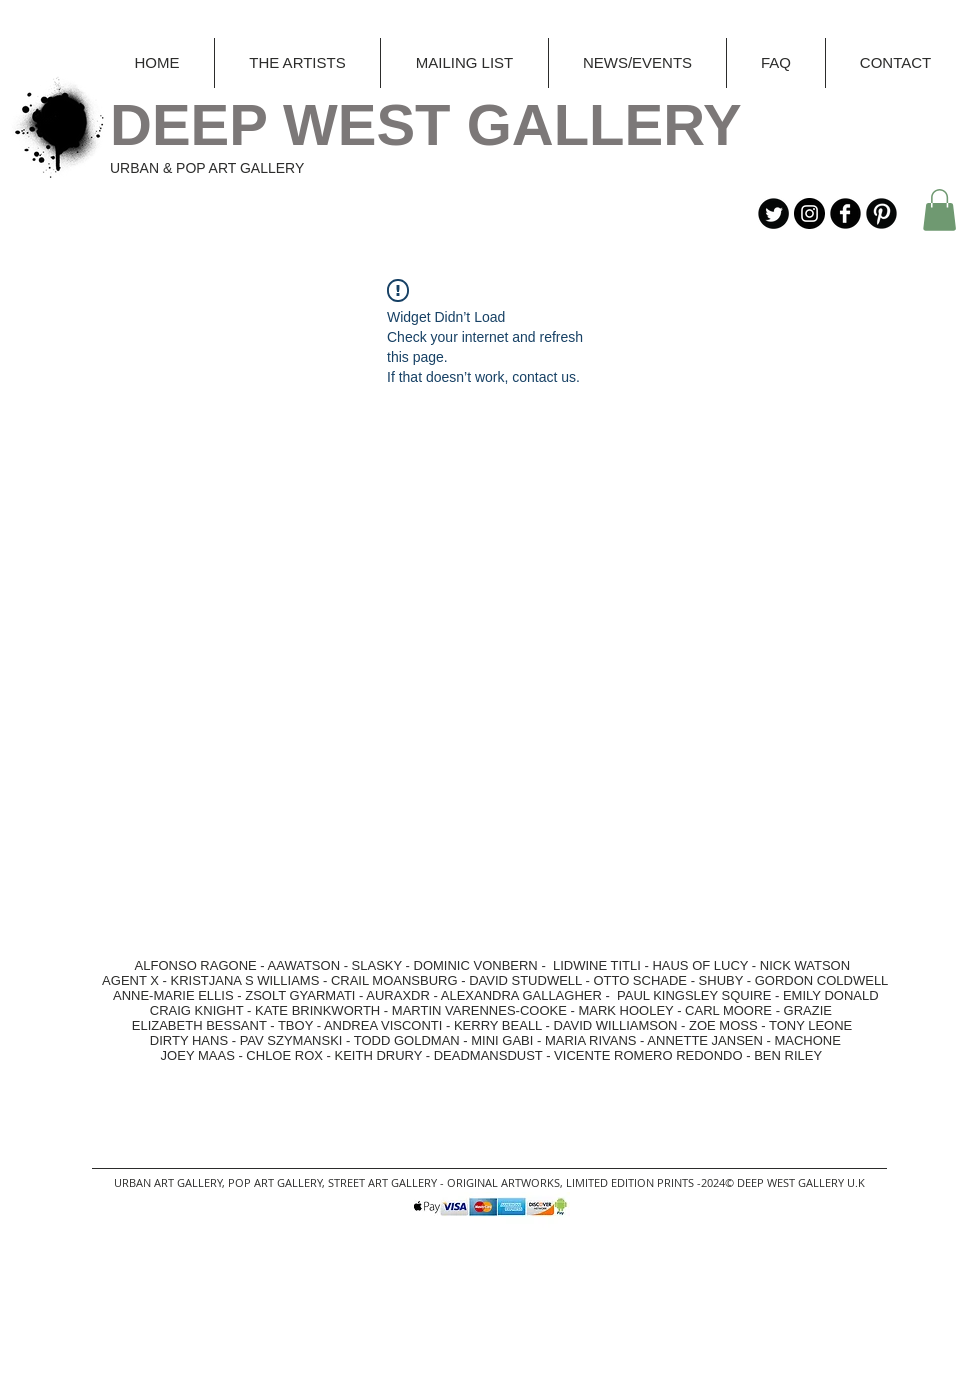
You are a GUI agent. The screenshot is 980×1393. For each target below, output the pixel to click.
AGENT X (125, 980)
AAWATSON (304, 965)
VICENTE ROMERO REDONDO (648, 1055)
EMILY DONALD (831, 995)
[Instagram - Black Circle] (809, 213)
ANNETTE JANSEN (706, 1040)
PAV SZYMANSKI (293, 1040)
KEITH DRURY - (384, 1055)
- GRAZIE (802, 1010)
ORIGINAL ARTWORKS (503, 1182)
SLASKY (379, 965)
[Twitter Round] (773, 213)
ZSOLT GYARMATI (300, 995)
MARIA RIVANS (592, 1040)
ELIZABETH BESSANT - (185, 1025)
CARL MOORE (728, 1010)
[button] (939, 210)
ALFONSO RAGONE (174, 965)
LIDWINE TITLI (597, 965)
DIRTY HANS (189, 1040)
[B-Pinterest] (881, 213)
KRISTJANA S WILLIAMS (245, 980)
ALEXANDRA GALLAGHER (521, 995)
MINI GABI (502, 1040)
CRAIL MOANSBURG (394, 980)
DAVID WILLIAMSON (615, 1025)
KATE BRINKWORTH (317, 1010)
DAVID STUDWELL (525, 980)
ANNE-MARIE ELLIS (173, 995)
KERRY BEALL (498, 1025)
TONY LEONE (810, 1025)
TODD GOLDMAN (407, 1040)
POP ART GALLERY (275, 1182)
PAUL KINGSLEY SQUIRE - (700, 995)
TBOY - (301, 1025)
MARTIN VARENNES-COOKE (479, 1010)
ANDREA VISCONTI (383, 1025)
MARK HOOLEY (625, 1010)
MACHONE (807, 1040)
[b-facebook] (845, 213)
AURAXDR (398, 995)
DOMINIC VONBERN (476, 965)
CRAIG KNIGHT (198, 1010)
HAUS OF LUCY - (704, 965)
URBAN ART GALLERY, (169, 1182)
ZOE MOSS (723, 1025)
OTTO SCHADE (640, 980)
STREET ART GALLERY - (387, 1182)
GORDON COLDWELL (822, 980)
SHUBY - (727, 980)
